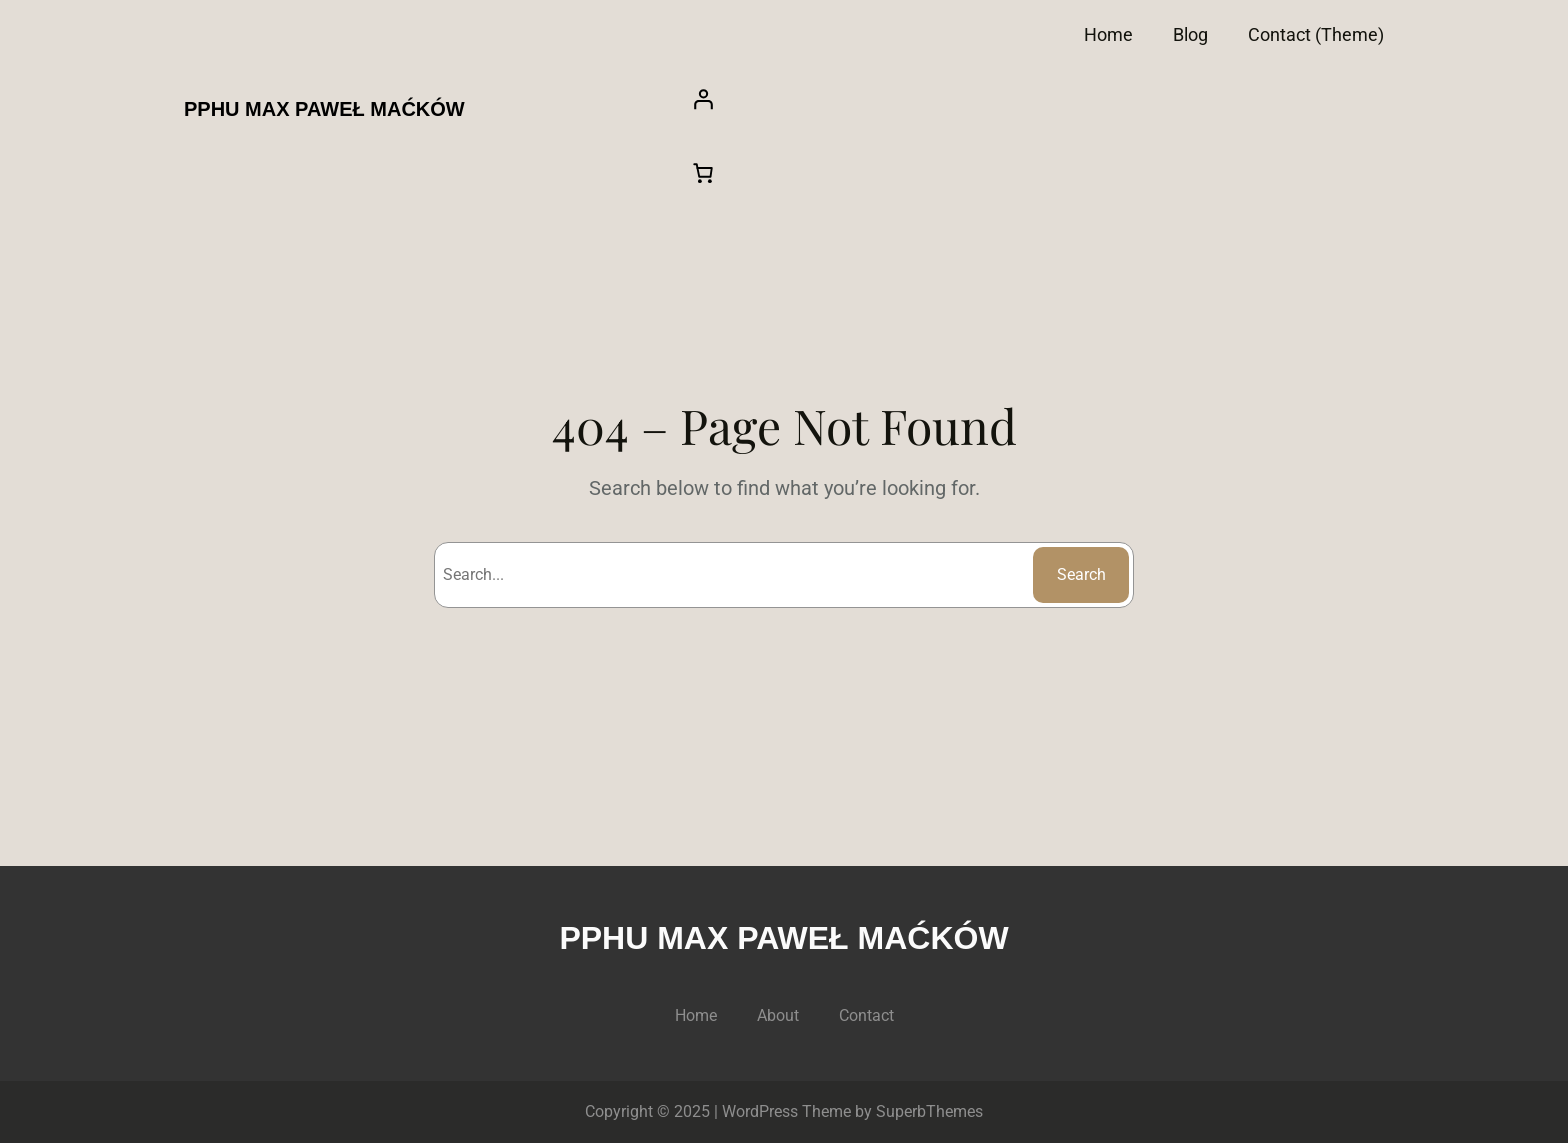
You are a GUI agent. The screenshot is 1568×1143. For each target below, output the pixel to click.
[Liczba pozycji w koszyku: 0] (703, 173)
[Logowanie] (1031, 99)
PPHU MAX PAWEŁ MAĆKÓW (324, 109)
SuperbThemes (929, 1111)
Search (1081, 574)
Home (1108, 34)
